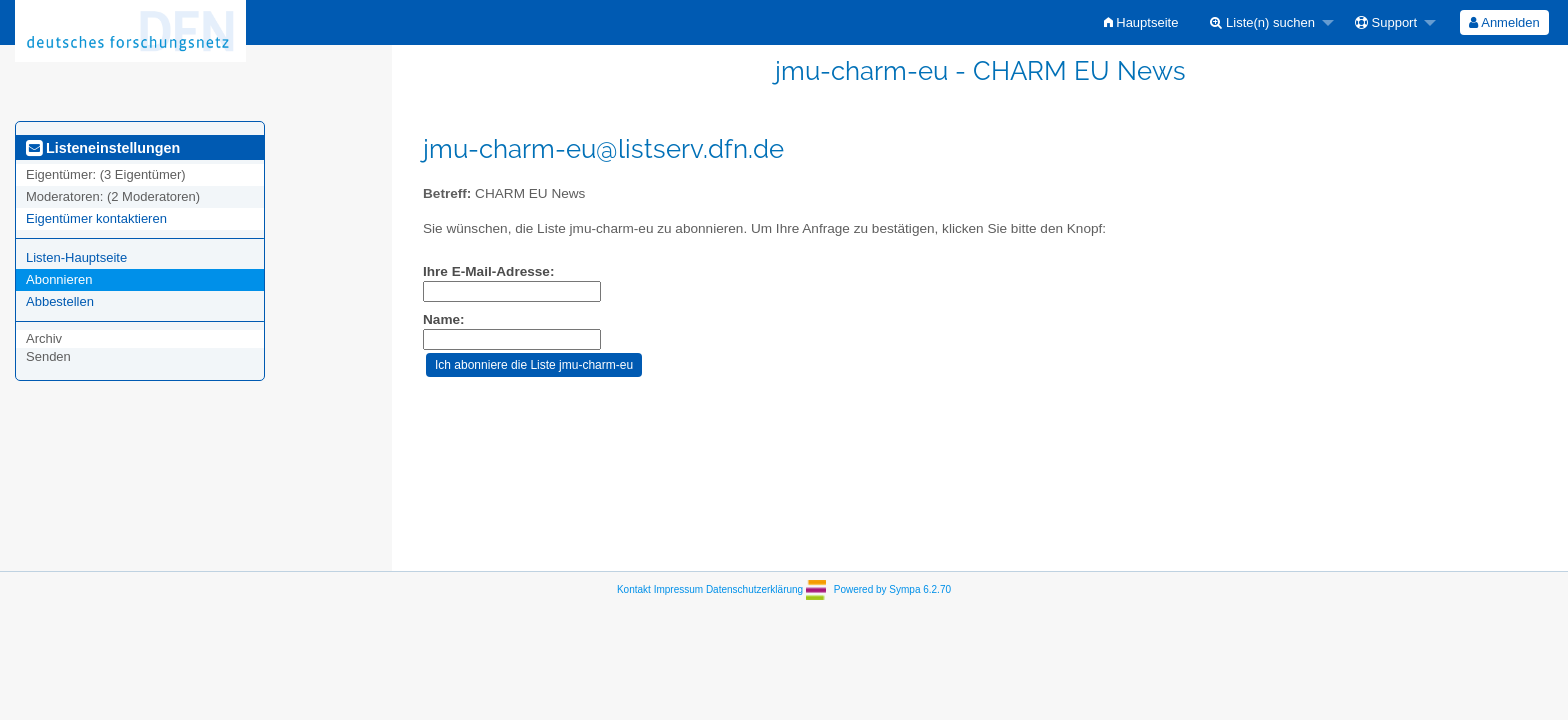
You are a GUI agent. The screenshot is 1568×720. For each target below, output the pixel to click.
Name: (444, 319)
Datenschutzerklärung (754, 589)
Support (1386, 22)
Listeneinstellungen (103, 148)
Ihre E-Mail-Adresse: (488, 271)
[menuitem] (1141, 22)
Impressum (678, 589)
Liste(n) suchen (1262, 22)
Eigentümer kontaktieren (96, 218)
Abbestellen (60, 301)
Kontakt (634, 589)
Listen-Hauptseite (76, 257)
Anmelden (1504, 22)
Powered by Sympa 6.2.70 (892, 589)
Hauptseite (1141, 22)
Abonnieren (59, 279)
